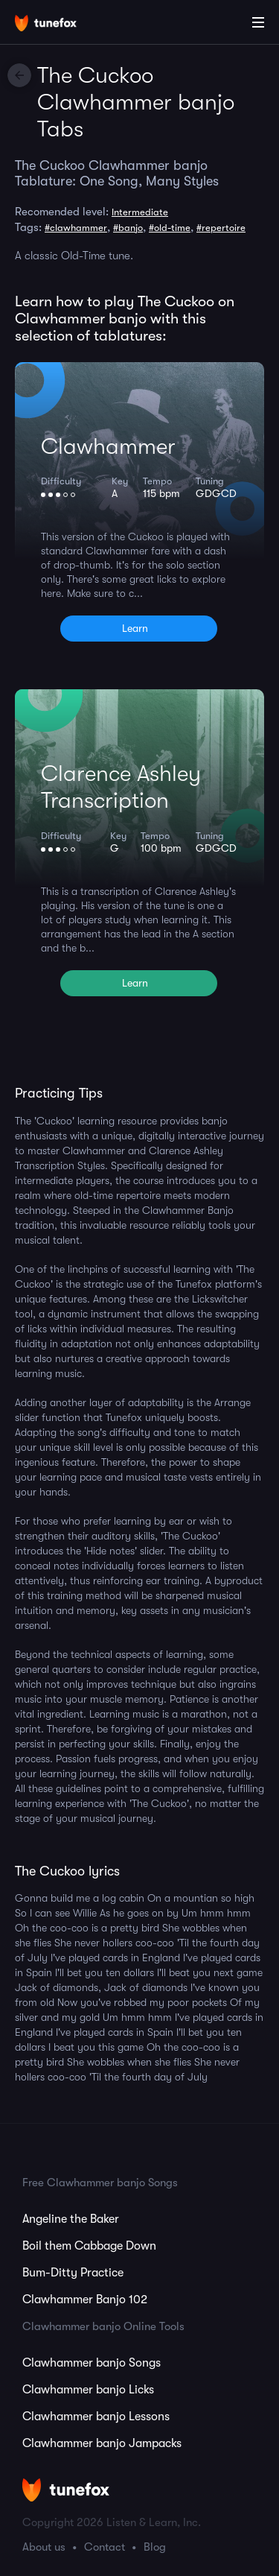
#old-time (169, 227)
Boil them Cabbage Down (89, 2246)
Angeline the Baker (70, 2219)
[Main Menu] (258, 22)
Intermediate (140, 212)
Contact (104, 2547)
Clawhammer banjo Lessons (96, 2416)
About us (43, 2547)
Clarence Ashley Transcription (121, 787)
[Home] (59, 24)
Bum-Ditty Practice (73, 2272)
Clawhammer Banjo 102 (84, 2299)
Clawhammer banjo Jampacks (102, 2443)
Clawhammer (108, 446)
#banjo (128, 227)
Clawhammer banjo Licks (88, 2389)
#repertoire (221, 227)
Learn (135, 628)
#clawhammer (76, 227)
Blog (155, 2547)
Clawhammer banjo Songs (91, 2363)
